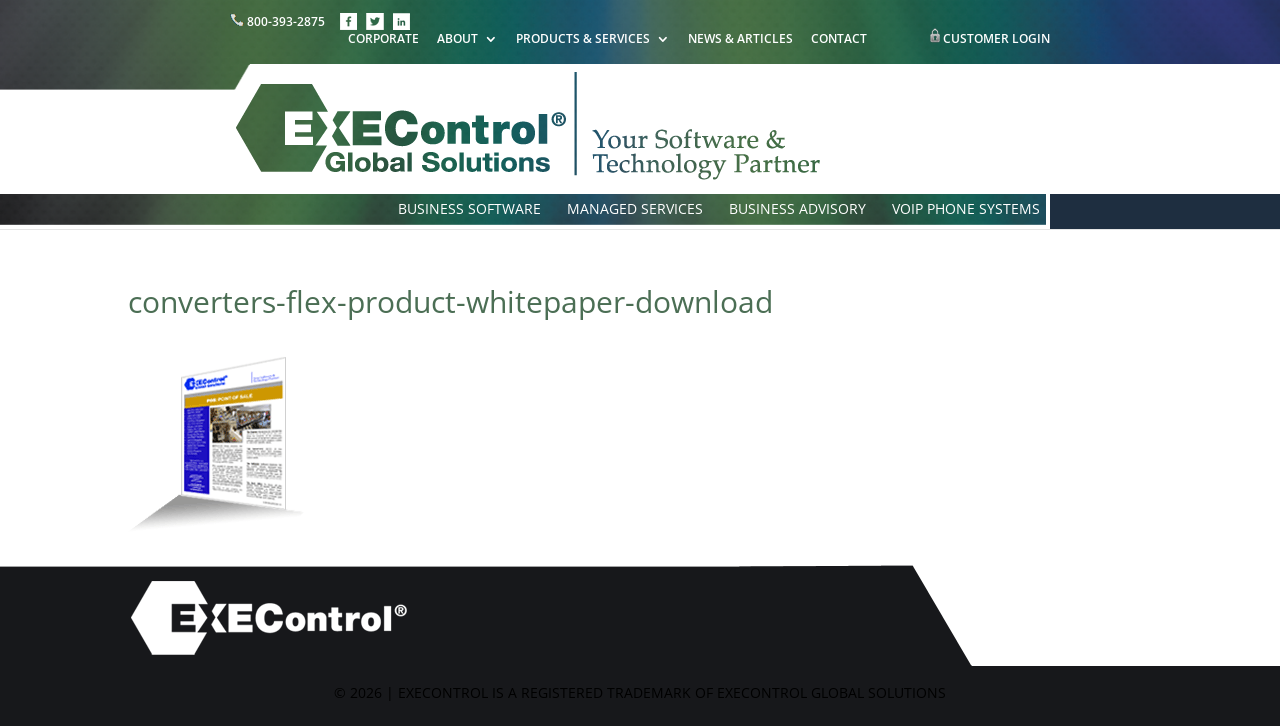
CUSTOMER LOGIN (996, 38)
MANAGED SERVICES (635, 210)
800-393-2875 (279, 21)
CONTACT (839, 40)
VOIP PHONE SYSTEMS (966, 210)
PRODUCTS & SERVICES (583, 40)
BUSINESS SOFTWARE (469, 210)
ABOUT (457, 40)
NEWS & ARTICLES (740, 40)
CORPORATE (383, 40)
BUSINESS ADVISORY (797, 210)
